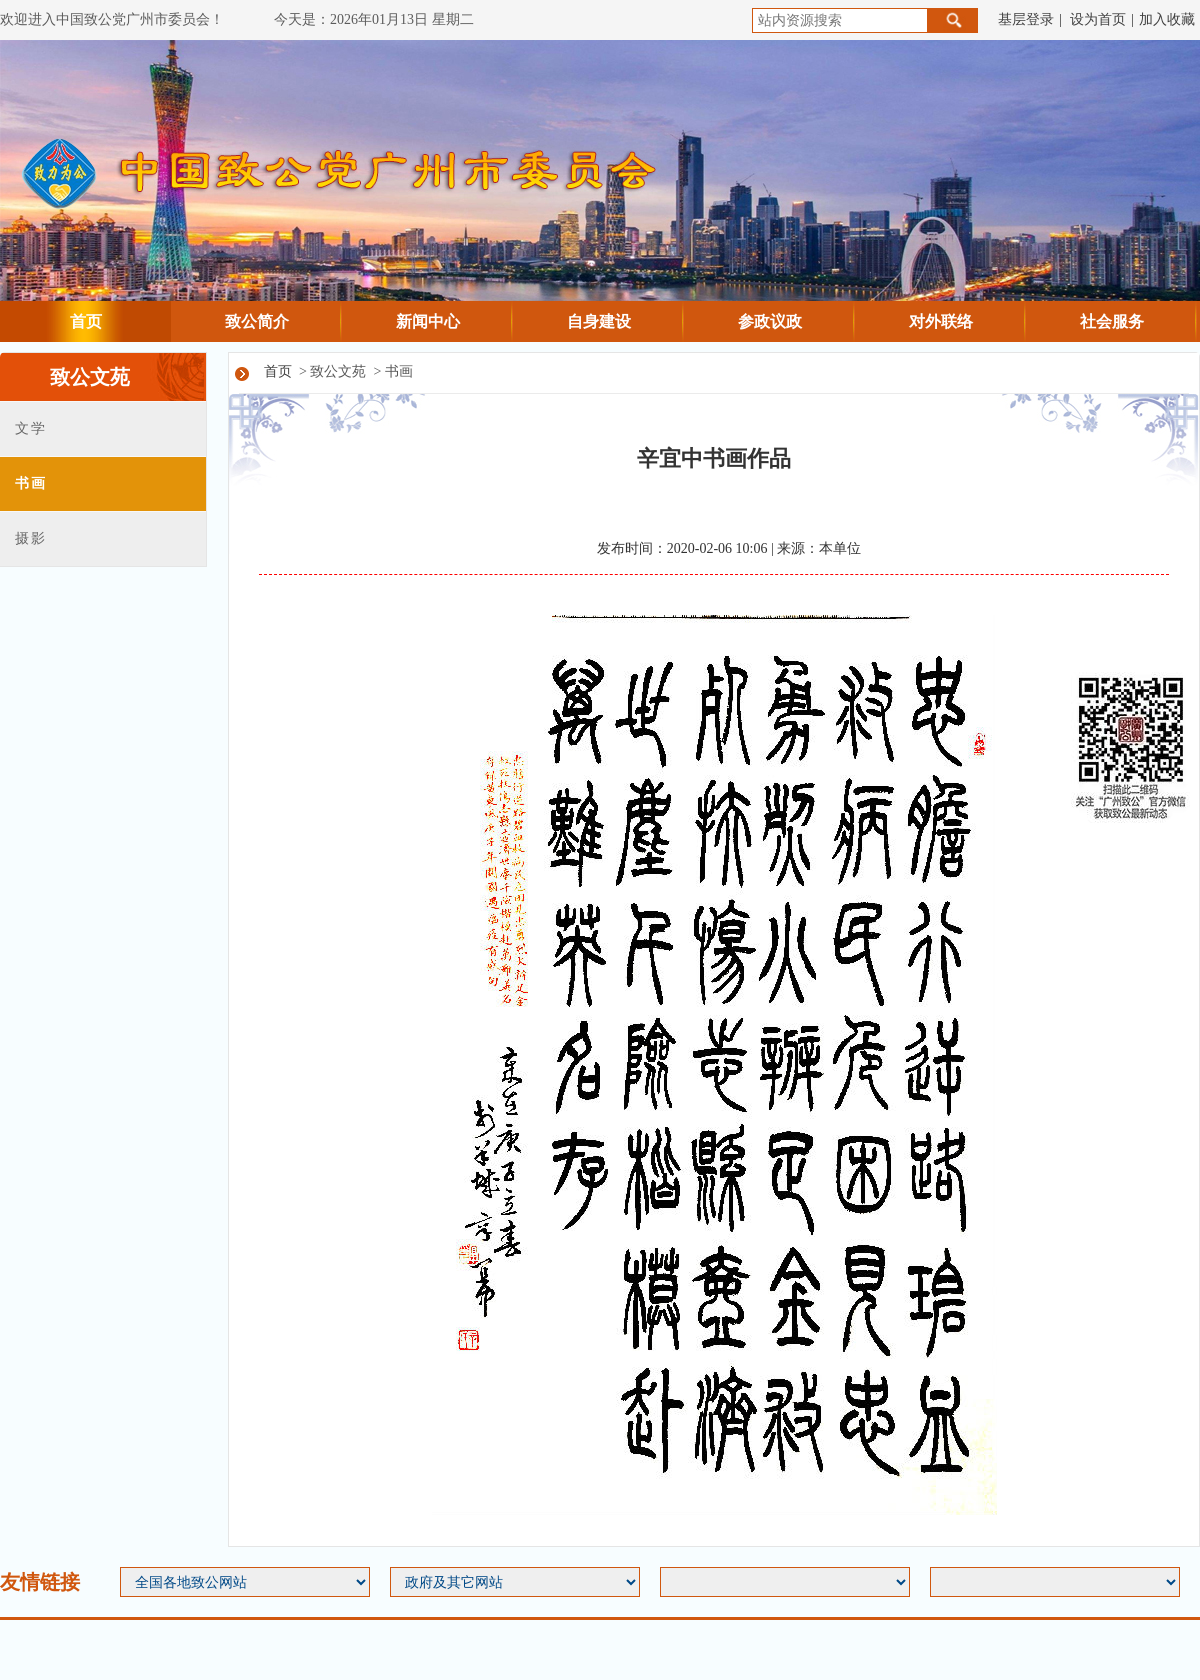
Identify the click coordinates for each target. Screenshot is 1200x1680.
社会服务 (1112, 321)
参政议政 (770, 321)
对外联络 (941, 321)
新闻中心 (428, 321)
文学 (30, 428)
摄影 (30, 538)
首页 (86, 321)
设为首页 (1098, 19)
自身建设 (599, 321)
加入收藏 (1167, 19)
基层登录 (1026, 19)
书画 (30, 483)
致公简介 (257, 321)
